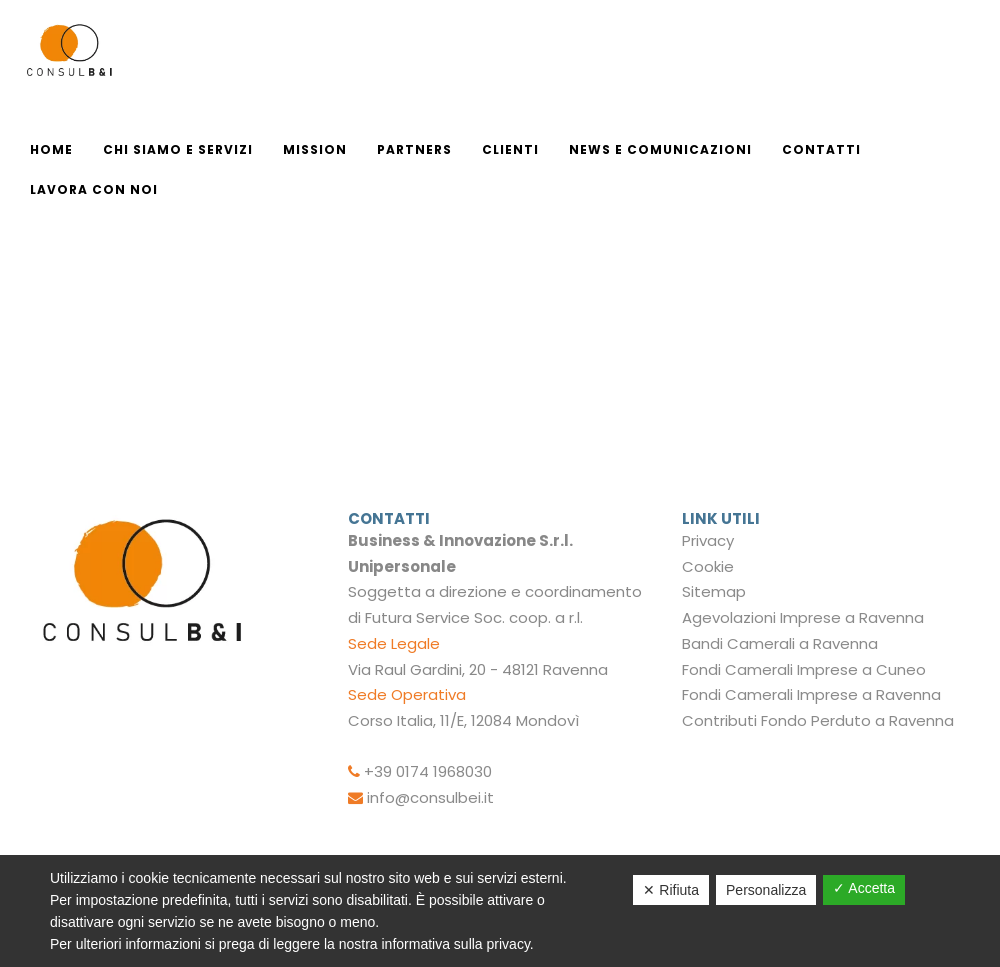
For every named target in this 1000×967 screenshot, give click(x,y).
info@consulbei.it (430, 797)
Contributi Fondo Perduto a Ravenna (818, 720)
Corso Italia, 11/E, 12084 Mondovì (463, 720)
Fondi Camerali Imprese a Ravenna (811, 694)
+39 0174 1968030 (428, 771)
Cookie (708, 566)
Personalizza (766, 890)
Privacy (708, 540)
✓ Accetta (864, 888)
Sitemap (714, 591)
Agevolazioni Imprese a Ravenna (803, 617)
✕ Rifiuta (671, 890)
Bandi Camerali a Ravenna (780, 643)
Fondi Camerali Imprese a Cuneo (804, 669)
